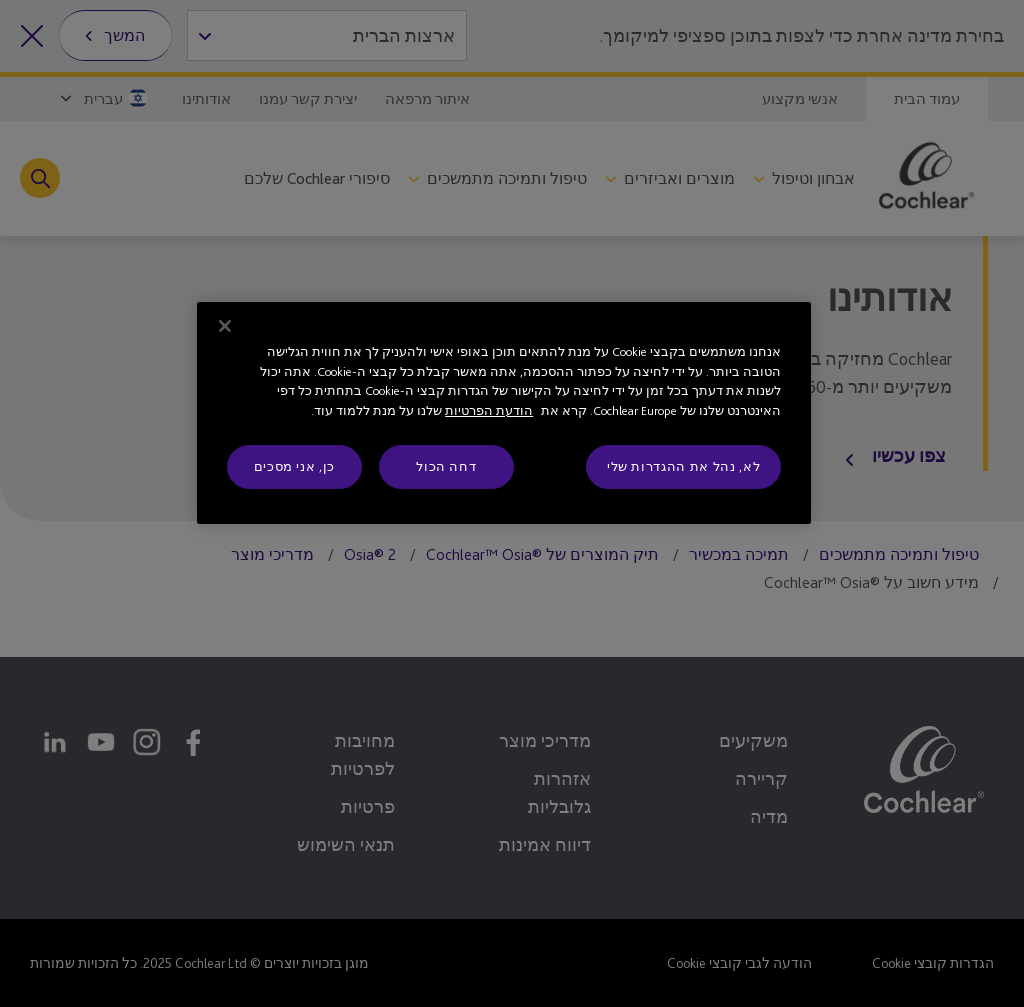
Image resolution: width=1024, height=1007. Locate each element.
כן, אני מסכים (294, 466)
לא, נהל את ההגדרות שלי (683, 466)
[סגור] (225, 326)
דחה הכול (446, 466)
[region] (504, 413)
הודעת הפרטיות (489, 410)
